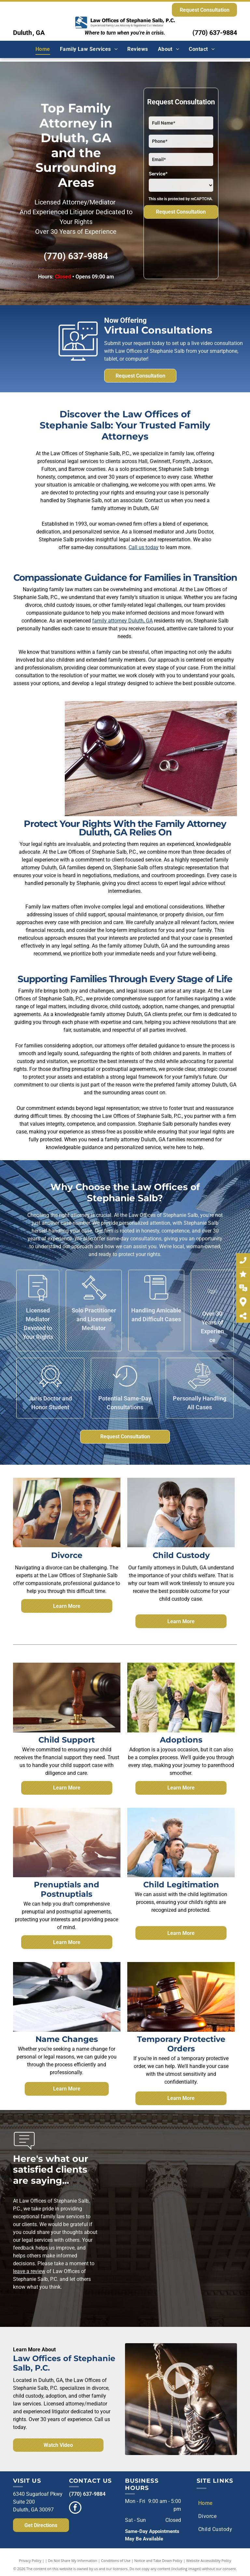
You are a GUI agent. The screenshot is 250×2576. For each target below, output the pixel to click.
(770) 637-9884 (214, 33)
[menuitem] (43, 49)
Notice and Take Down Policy (158, 2560)
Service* (158, 174)
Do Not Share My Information (72, 2560)
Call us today (144, 547)
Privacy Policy (30, 2560)
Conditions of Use (116, 2560)
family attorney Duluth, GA (122, 621)
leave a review (29, 2271)
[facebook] (75, 2508)
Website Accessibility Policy (208, 2560)
